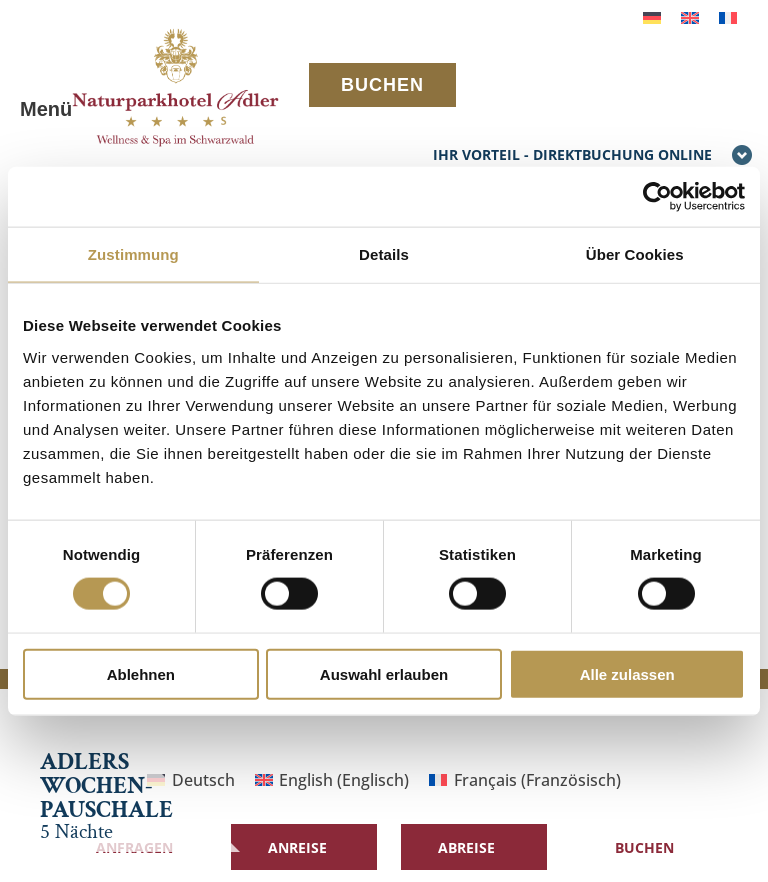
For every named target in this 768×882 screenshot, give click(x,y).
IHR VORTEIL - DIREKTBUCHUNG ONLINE (593, 156)
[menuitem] (652, 16)
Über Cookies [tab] (635, 254)
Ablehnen (141, 673)
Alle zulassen (627, 673)
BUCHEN (382, 85)
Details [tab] (384, 254)
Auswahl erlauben (384, 673)
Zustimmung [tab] (133, 254)
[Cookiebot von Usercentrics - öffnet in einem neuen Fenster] (657, 197)
